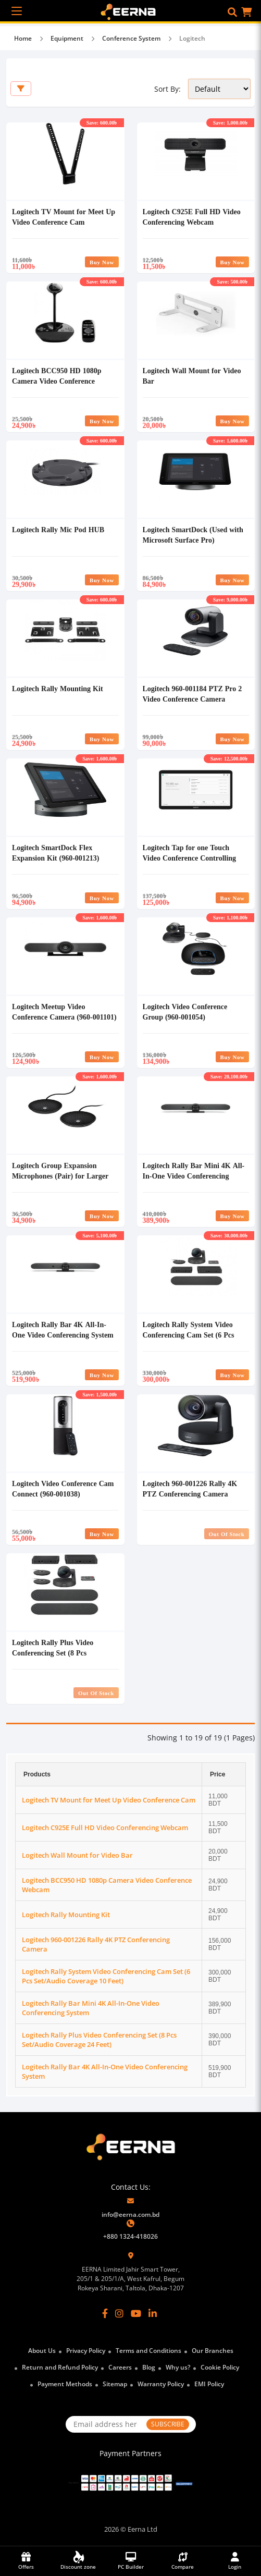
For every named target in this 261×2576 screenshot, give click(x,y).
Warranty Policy (161, 2383)
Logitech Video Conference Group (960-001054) (185, 1011)
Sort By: (167, 89)
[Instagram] (119, 2313)
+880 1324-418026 (130, 2236)
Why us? (178, 2367)
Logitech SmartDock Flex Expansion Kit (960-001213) (55, 852)
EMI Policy (209, 2383)
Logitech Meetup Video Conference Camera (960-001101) (64, 1011)
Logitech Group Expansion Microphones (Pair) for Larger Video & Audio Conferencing (60, 1175)
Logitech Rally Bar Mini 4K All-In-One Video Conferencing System (194, 1175)
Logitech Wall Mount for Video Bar (77, 1855)
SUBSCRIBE (167, 2424)
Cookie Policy (220, 2367)
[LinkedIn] (152, 2313)
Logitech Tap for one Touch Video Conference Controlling (190, 852)
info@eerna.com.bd (130, 2214)
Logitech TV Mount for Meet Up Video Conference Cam (63, 216)
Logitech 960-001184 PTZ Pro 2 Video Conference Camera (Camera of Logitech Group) (192, 698)
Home (23, 38)
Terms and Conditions (148, 2350)
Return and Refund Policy (60, 2367)
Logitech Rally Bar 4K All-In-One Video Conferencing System (63, 1329)
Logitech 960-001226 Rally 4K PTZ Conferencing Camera (190, 1488)
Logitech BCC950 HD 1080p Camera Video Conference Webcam (56, 380)
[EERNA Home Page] (130, 11)
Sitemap (115, 2383)
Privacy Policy (85, 2350)
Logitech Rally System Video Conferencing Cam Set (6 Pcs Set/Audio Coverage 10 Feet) (188, 1334)
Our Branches (212, 2350)
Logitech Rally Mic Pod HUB (58, 529)
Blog (148, 2367)
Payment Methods (65, 2383)
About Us (42, 2350)
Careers (120, 2367)
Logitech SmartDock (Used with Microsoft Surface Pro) (193, 534)
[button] (232, 12)
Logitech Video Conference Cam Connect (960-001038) (63, 1488)
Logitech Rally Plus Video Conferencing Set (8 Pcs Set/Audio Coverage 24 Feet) (57, 1652)
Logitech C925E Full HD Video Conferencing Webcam (192, 216)
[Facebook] (105, 2313)
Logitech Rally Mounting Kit (57, 688)
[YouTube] (136, 2313)
